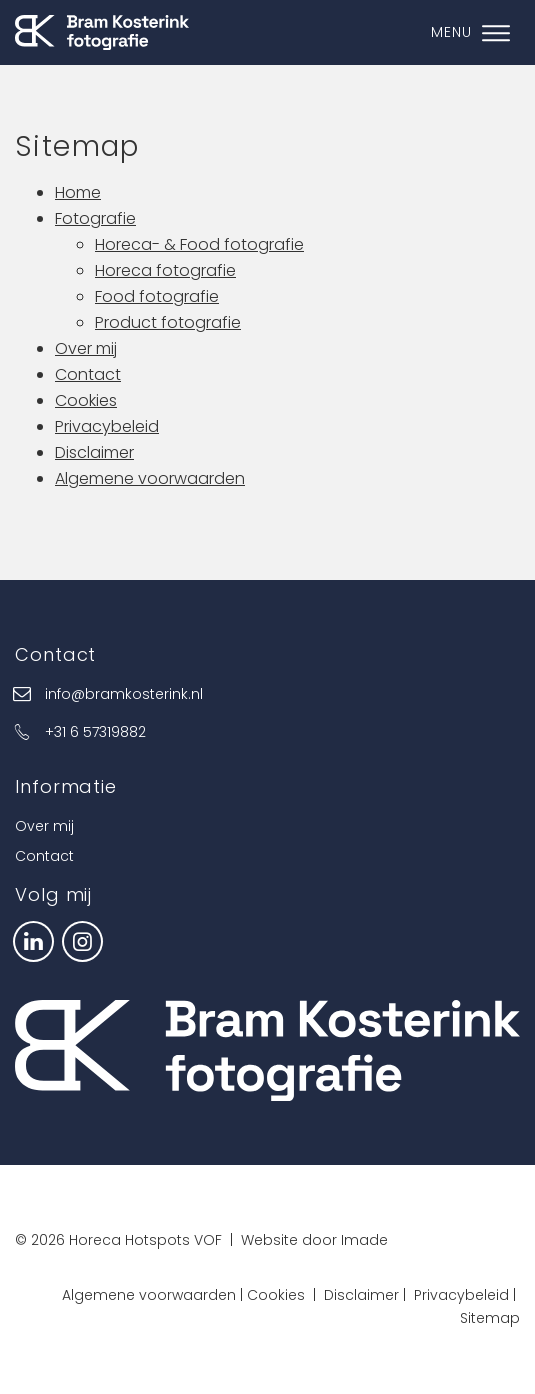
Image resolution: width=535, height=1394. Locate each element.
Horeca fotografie (165, 270)
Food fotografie (157, 296)
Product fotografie (168, 322)
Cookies (86, 400)
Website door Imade (314, 1240)
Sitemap (490, 1318)
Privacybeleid (107, 426)
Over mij (86, 348)
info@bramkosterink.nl (124, 694)
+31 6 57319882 (95, 732)
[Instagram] (82, 940)
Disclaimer (94, 452)
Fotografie (95, 218)
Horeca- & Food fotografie (199, 244)
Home (78, 192)
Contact (88, 374)
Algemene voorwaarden (150, 478)
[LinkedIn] (33, 940)
